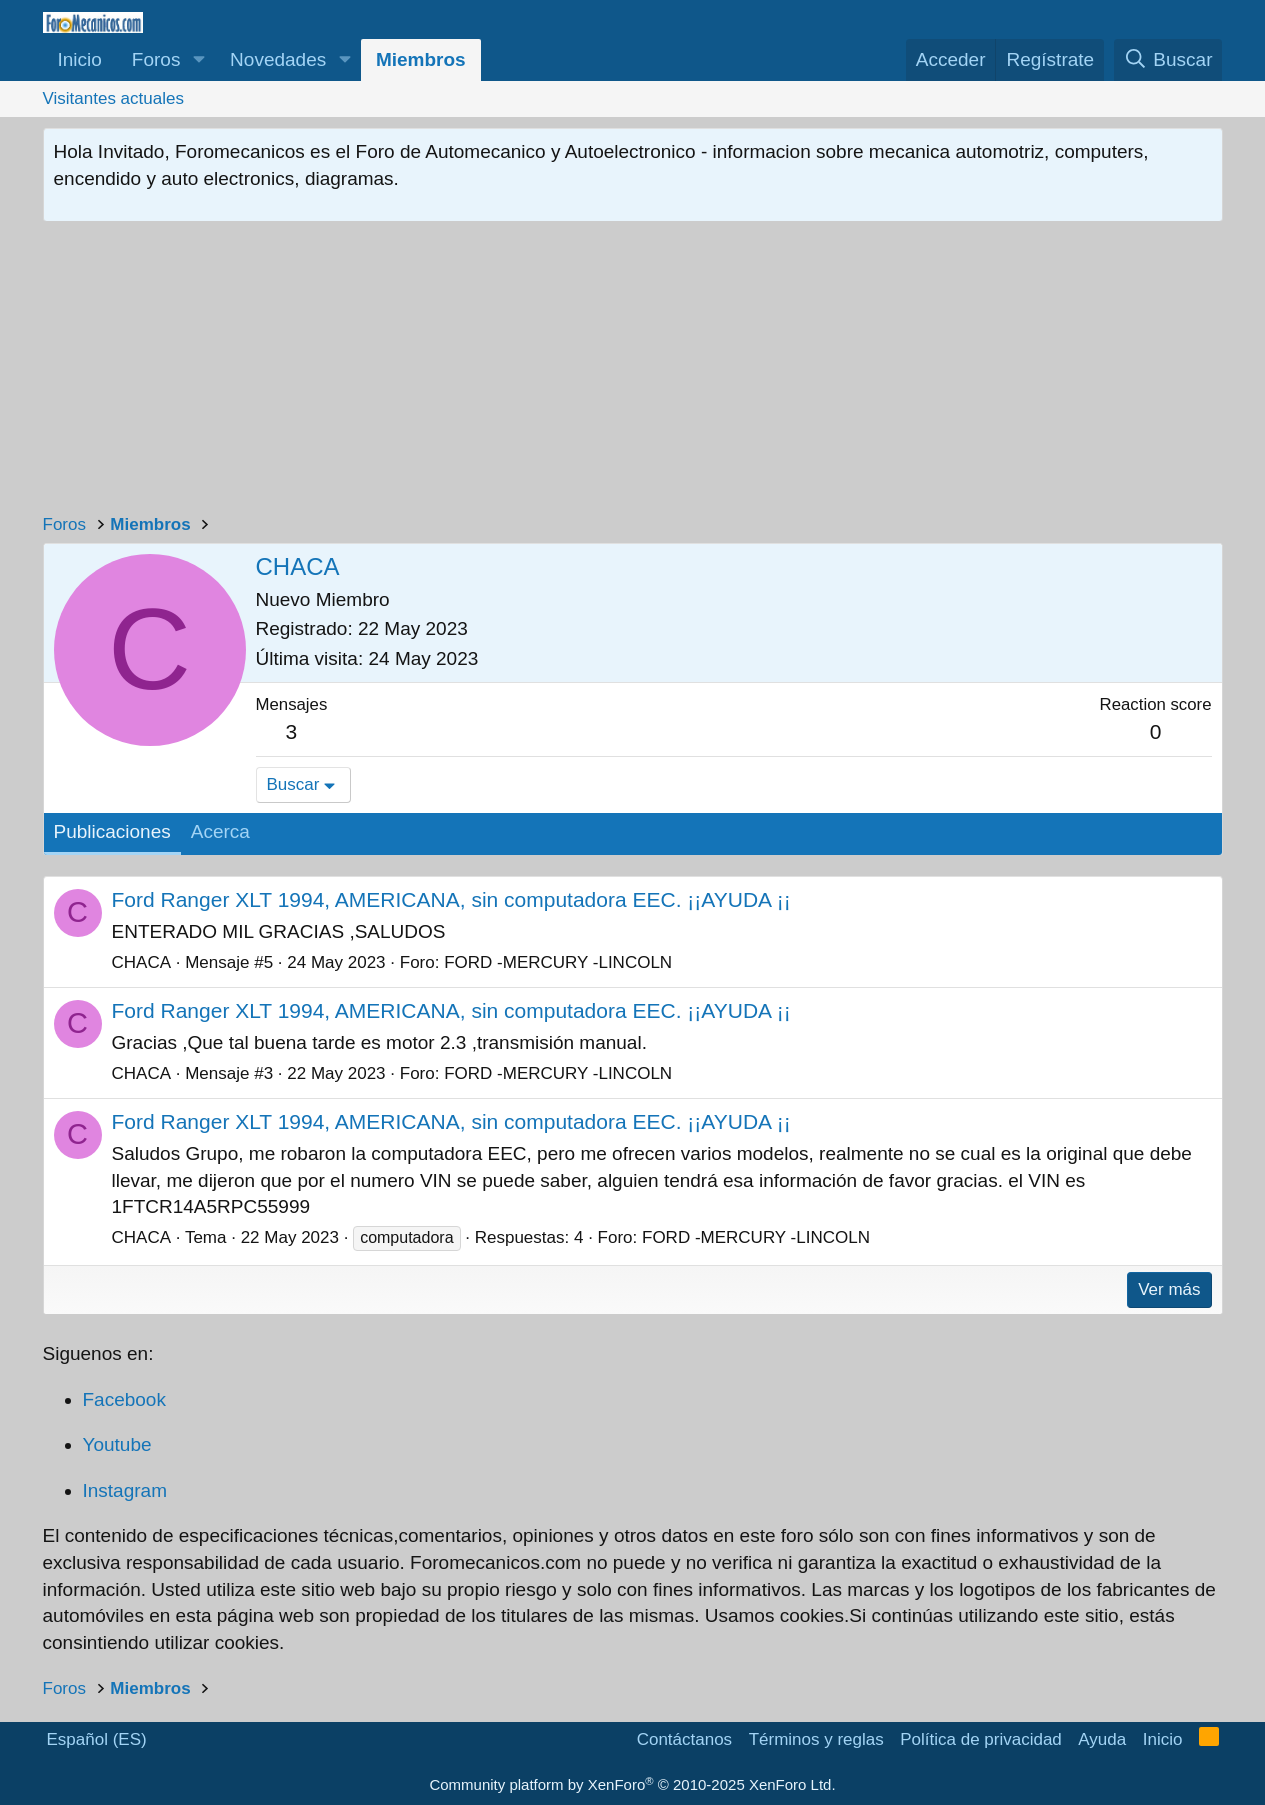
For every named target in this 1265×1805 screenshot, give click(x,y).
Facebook (124, 1399)
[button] (198, 60)
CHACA (142, 962)
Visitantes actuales (113, 98)
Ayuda (1102, 1739)
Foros (156, 59)
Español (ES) (97, 1739)
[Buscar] (1168, 60)
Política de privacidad (981, 1739)
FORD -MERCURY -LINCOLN (558, 962)
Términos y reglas (816, 1739)
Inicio (80, 59)
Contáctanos (684, 1739)
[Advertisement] (633, 372)
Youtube (117, 1444)
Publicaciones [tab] (112, 831)
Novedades (278, 59)
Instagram (125, 1490)
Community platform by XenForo (632, 1784)
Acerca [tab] (220, 831)
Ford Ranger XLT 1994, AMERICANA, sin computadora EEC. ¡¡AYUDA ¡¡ (451, 899)
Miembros (421, 59)
